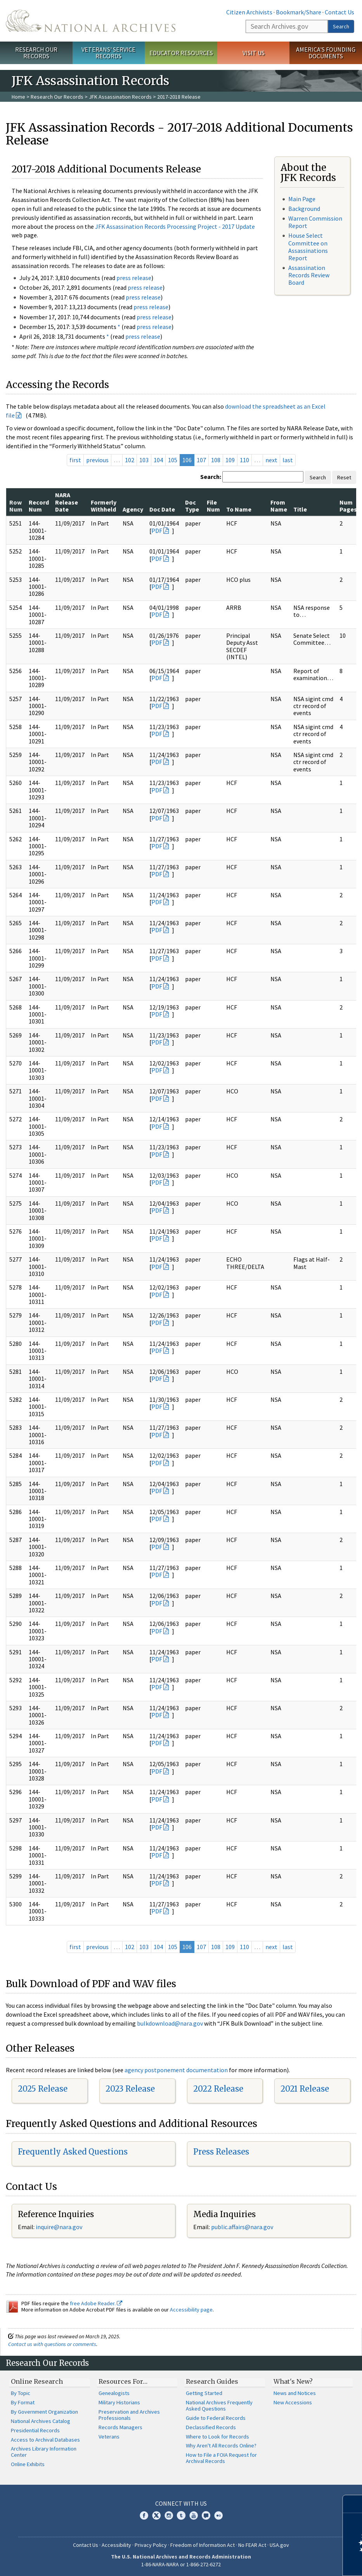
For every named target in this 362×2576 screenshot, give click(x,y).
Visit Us (253, 53)
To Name (238, 509)
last (287, 460)
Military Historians (119, 2402)
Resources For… (123, 2381)
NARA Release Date (66, 502)
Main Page (301, 199)
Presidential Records (35, 2430)
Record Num (39, 505)
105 (172, 460)
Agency (133, 509)
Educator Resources (181, 53)
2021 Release (305, 2089)
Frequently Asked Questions (73, 2152)
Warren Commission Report (315, 222)
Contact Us (339, 12)
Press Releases (221, 2152)
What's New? (293, 2381)
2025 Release (43, 2089)
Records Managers (120, 2427)
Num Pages (348, 505)
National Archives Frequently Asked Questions (219, 2405)
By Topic (20, 2393)
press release (133, 278)
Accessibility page (191, 2309)
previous (97, 460)
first (75, 460)
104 (158, 460)
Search (341, 26)
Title (300, 509)
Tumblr (181, 2515)
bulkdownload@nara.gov (170, 2023)
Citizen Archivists (249, 12)
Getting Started (204, 2393)
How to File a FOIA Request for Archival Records (221, 2458)
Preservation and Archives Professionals (129, 2414)
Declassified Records (211, 2427)
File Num (213, 505)
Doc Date (162, 509)
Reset (344, 477)
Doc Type (192, 505)
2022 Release (218, 2089)
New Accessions (293, 2402)
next (271, 460)
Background (304, 208)
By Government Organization (44, 2411)
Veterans (109, 2436)
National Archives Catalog (40, 2421)
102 (129, 460)
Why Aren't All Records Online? (221, 2445)
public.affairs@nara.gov (242, 2227)
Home (18, 96)
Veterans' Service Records (108, 52)
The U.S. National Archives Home (90, 21)
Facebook (144, 2515)
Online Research (37, 2381)
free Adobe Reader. (96, 2303)
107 (201, 460)
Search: (210, 476)
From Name (278, 505)
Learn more (293, 2562)
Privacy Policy (151, 2544)
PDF (156, 530)
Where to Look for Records (217, 2436)
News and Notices (295, 2393)
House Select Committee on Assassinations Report (308, 246)
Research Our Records (36, 52)
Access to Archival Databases (45, 2439)
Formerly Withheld (103, 505)
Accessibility (116, 2544)
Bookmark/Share (298, 12)
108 (215, 460)
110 (244, 460)
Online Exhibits (28, 2464)
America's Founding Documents (325, 52)
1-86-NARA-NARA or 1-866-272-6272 (181, 2564)
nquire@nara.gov (59, 2227)
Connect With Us (181, 2503)
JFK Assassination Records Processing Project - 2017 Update (175, 226)
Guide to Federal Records (216, 2417)
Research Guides (212, 2381)
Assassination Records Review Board (308, 275)
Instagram (168, 2515)
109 (230, 460)
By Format (23, 2402)
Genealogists (114, 2393)
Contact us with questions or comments (52, 2344)
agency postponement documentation (176, 2070)
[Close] (353, 2504)
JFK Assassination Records (120, 96)
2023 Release (130, 2089)
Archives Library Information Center (43, 2451)
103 (144, 460)
